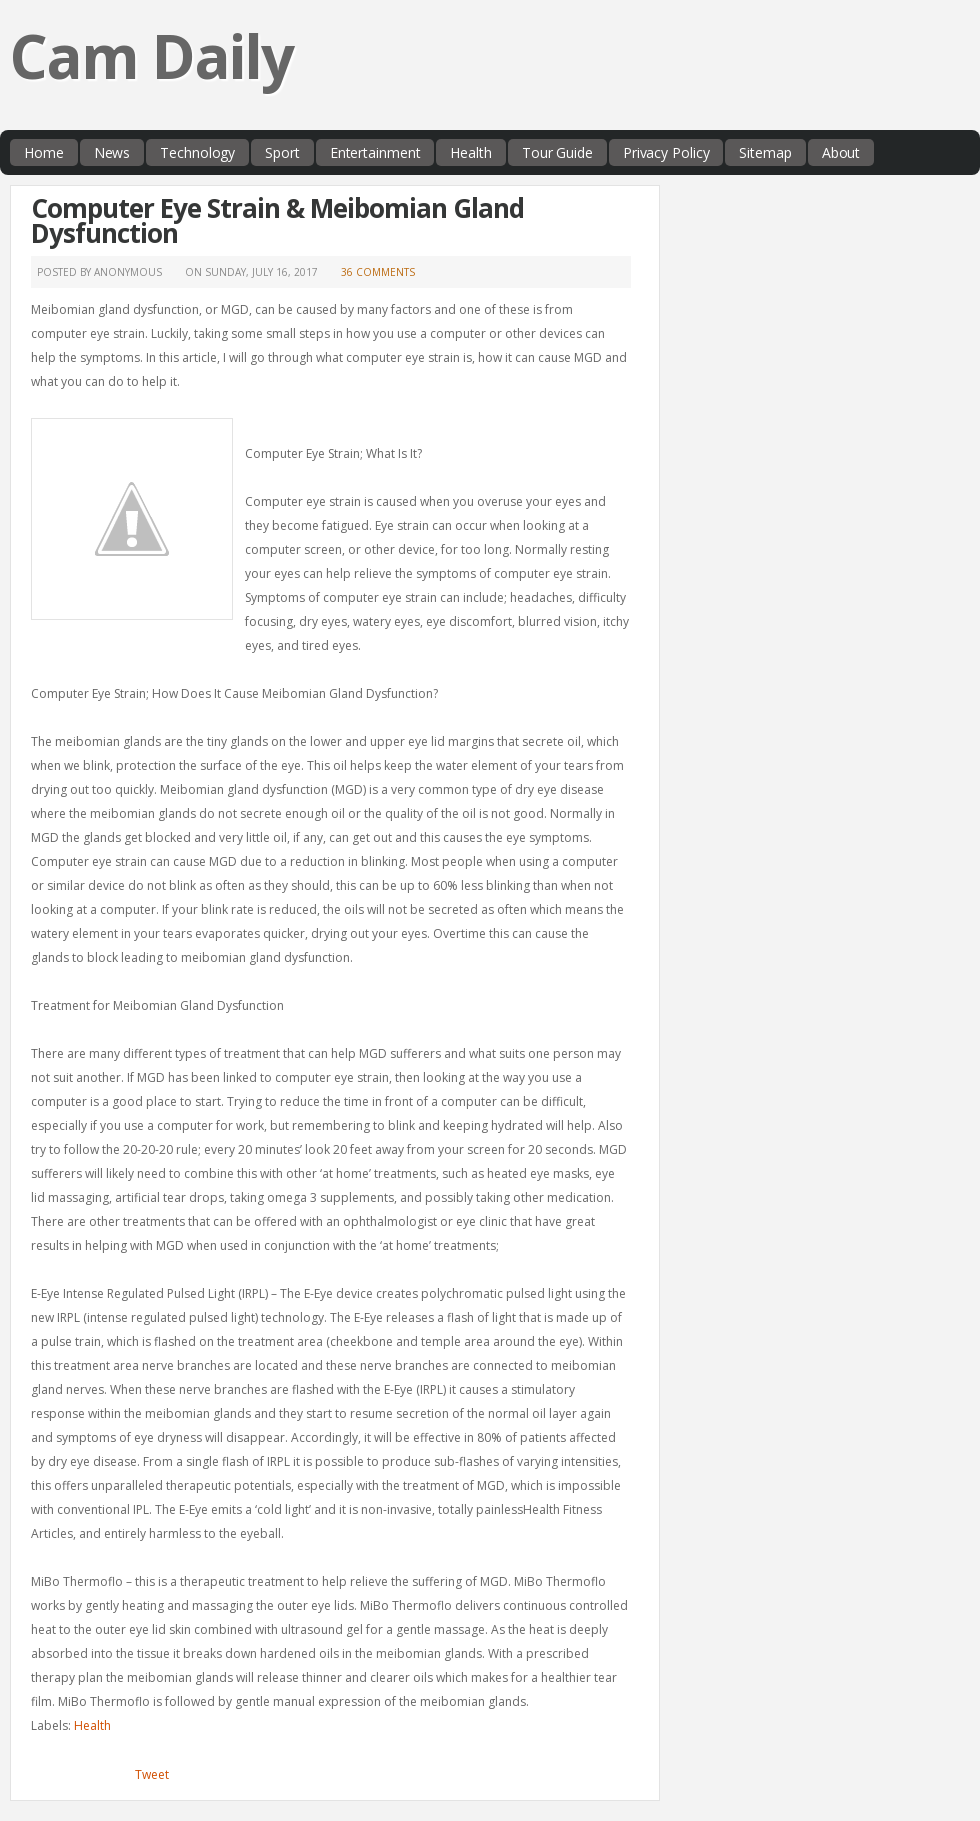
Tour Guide (557, 152)
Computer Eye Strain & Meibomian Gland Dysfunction (277, 220)
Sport (282, 152)
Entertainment (375, 152)
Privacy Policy (666, 152)
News (112, 152)
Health (470, 152)
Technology (197, 152)
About (841, 152)
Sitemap (765, 152)
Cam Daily (151, 56)
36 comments (378, 272)
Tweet (152, 1774)
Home (44, 152)
